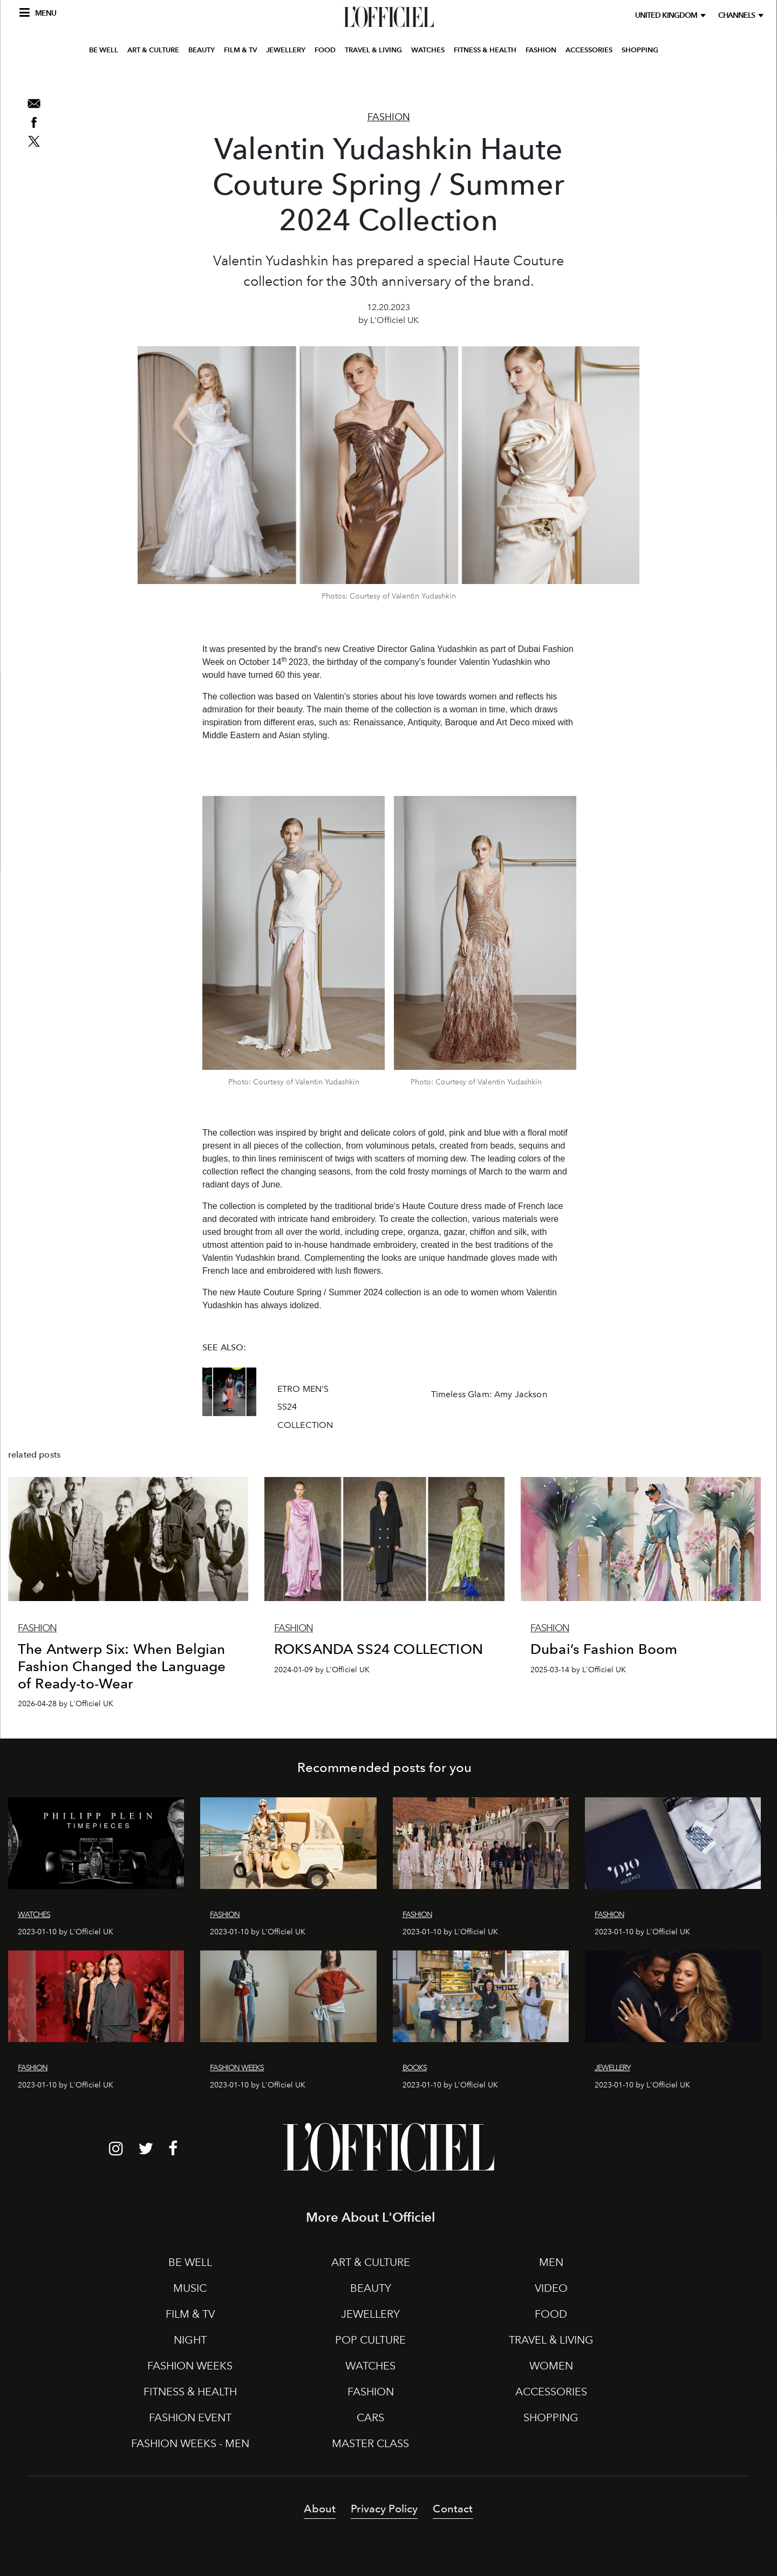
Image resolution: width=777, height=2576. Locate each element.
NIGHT (190, 2339)
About (320, 2508)
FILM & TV (240, 77)
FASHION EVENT (190, 2417)
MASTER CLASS (370, 2443)
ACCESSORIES (588, 77)
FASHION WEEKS (190, 2365)
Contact (453, 2508)
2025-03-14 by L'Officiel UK (578, 1669)
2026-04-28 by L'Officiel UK (65, 1703)
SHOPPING (640, 77)
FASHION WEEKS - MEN (190, 2443)
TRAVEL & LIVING (373, 77)
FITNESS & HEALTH (485, 77)
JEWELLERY (285, 77)
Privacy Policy (384, 2508)
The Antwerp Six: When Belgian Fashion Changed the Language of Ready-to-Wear (122, 1665)
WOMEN (551, 2365)
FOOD (325, 77)
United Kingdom (667, 15)
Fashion (388, 117)
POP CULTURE (370, 2339)
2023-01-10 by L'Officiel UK (65, 1931)
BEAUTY (201, 77)
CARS (370, 2417)
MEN (551, 2262)
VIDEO (551, 2288)
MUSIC (190, 2288)
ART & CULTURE (153, 77)
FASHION (541, 77)
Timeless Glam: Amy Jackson (489, 1394)
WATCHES (428, 77)
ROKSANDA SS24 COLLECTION (378, 1648)
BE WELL (103, 77)
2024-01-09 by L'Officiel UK (322, 1669)
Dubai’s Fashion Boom (603, 1648)
